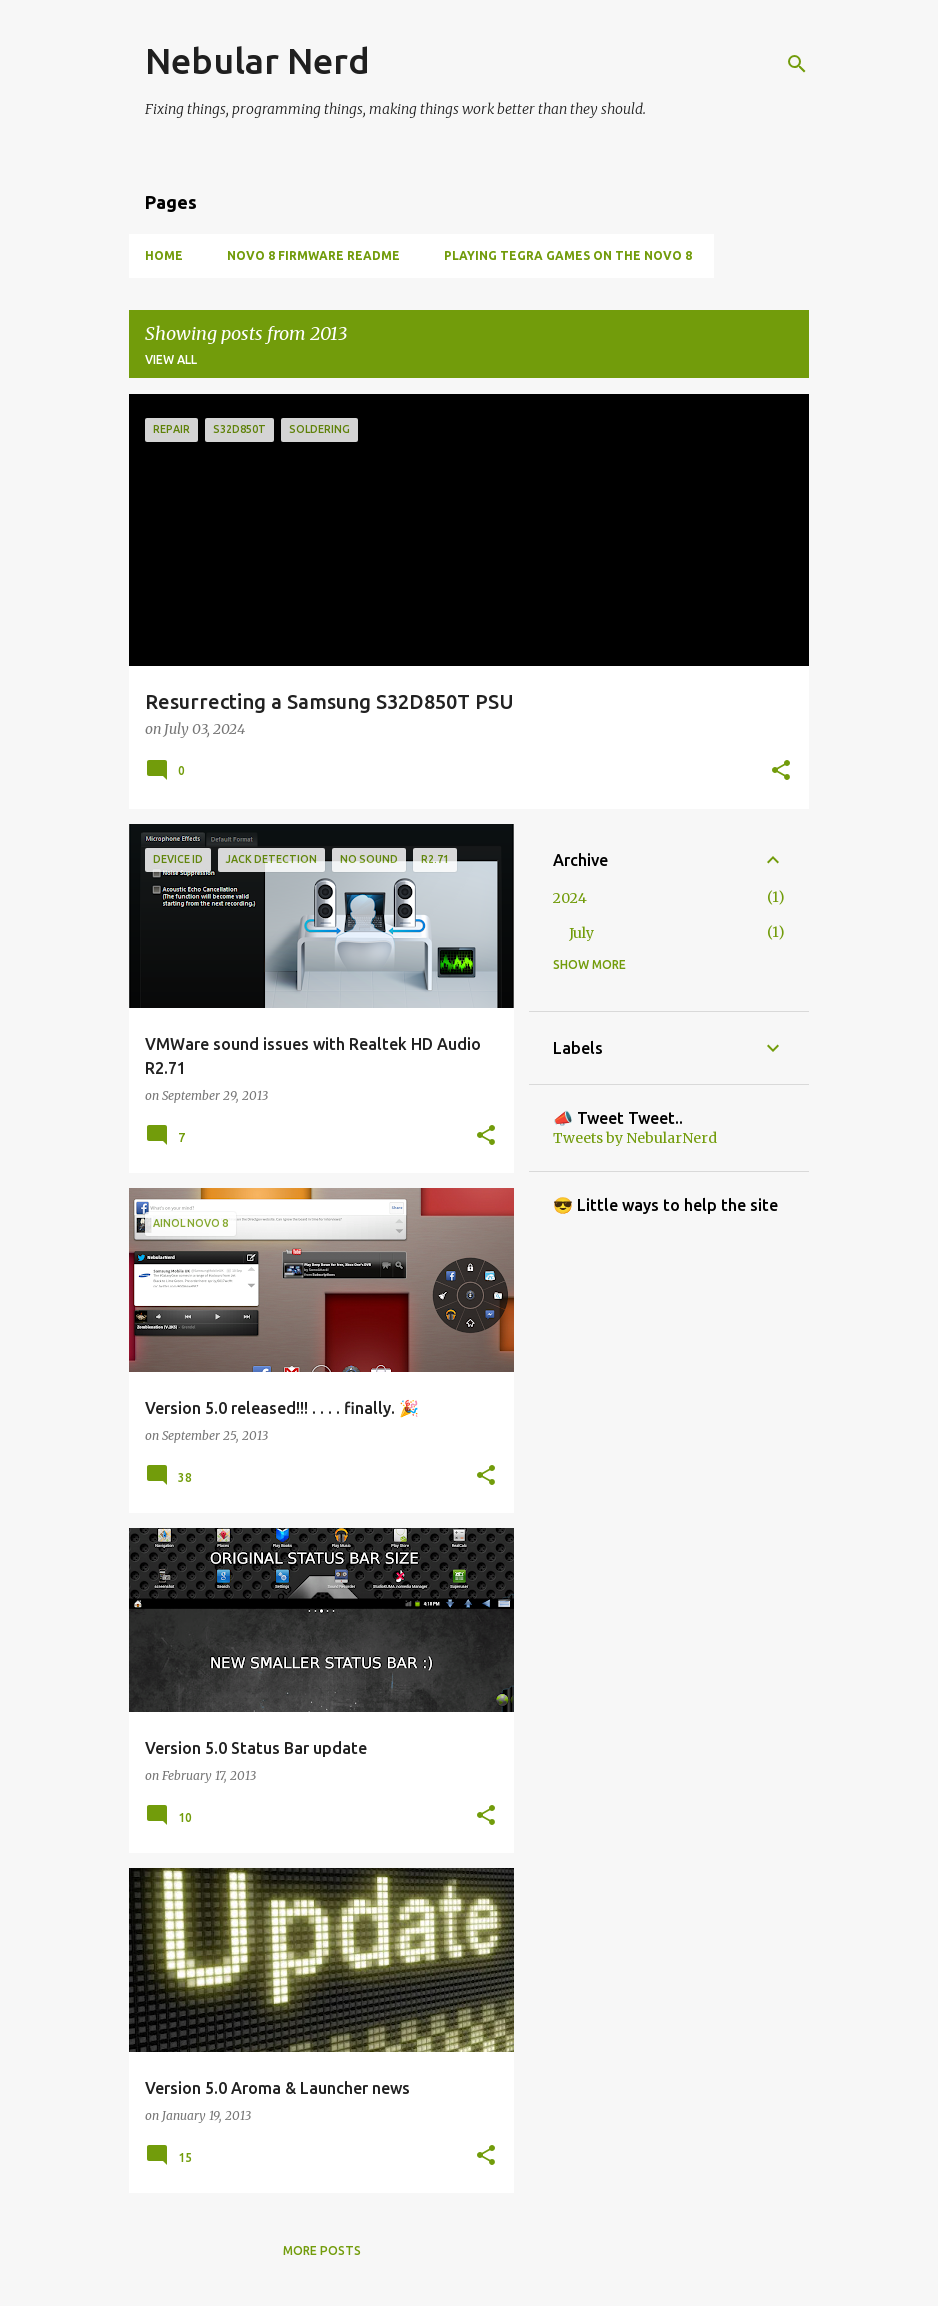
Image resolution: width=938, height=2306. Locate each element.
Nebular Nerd (257, 60)
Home (164, 255)
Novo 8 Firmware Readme (313, 255)
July (581, 933)
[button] (781, 772)
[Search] (797, 64)
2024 (570, 898)
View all (171, 359)
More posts (322, 2250)
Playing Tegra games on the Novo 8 (568, 255)
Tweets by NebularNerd (635, 1138)
